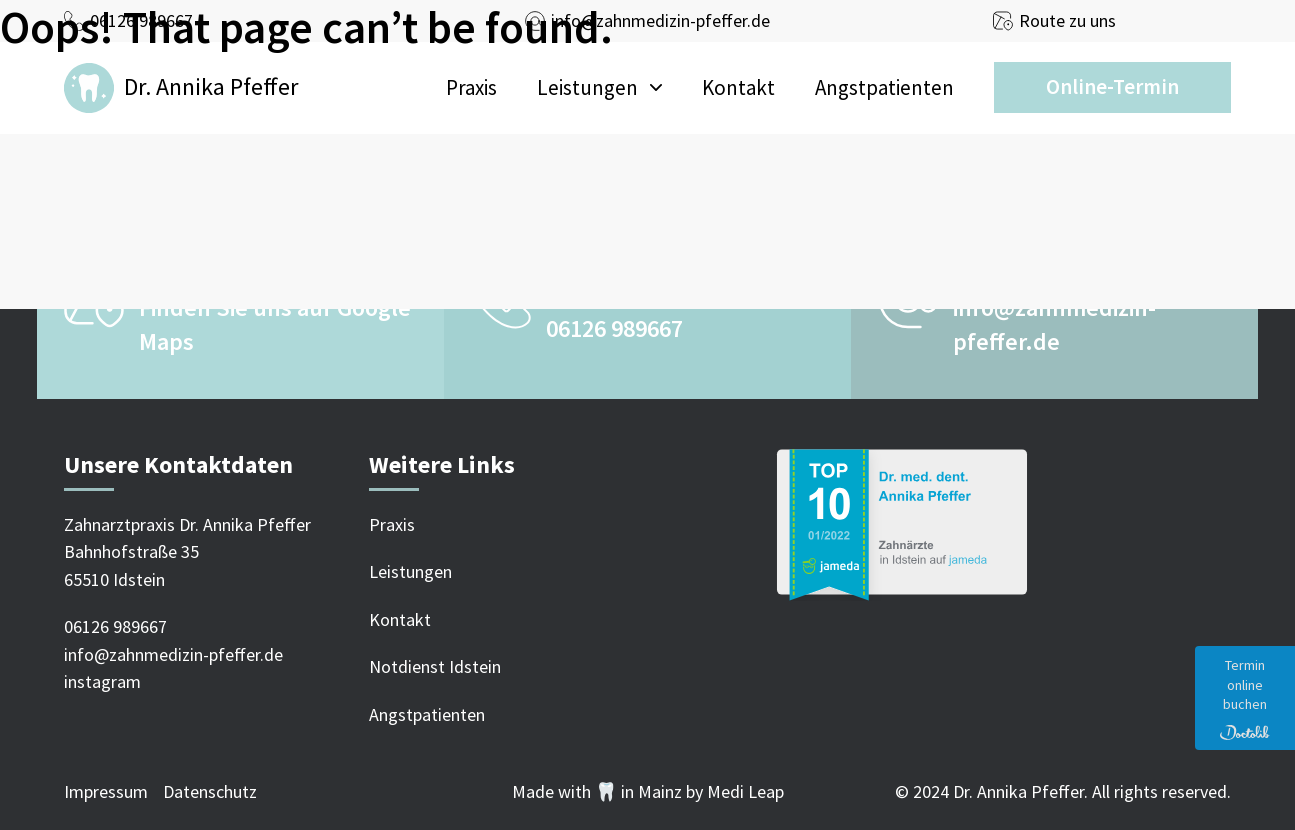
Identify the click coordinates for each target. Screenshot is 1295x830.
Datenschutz (210, 791)
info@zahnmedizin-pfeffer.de (173, 654)
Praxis (471, 87)
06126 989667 (614, 328)
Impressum (106, 791)
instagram (102, 681)
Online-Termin (1112, 86)
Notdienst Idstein (435, 666)
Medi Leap (745, 791)
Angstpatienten (884, 87)
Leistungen (587, 87)
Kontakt (738, 87)
